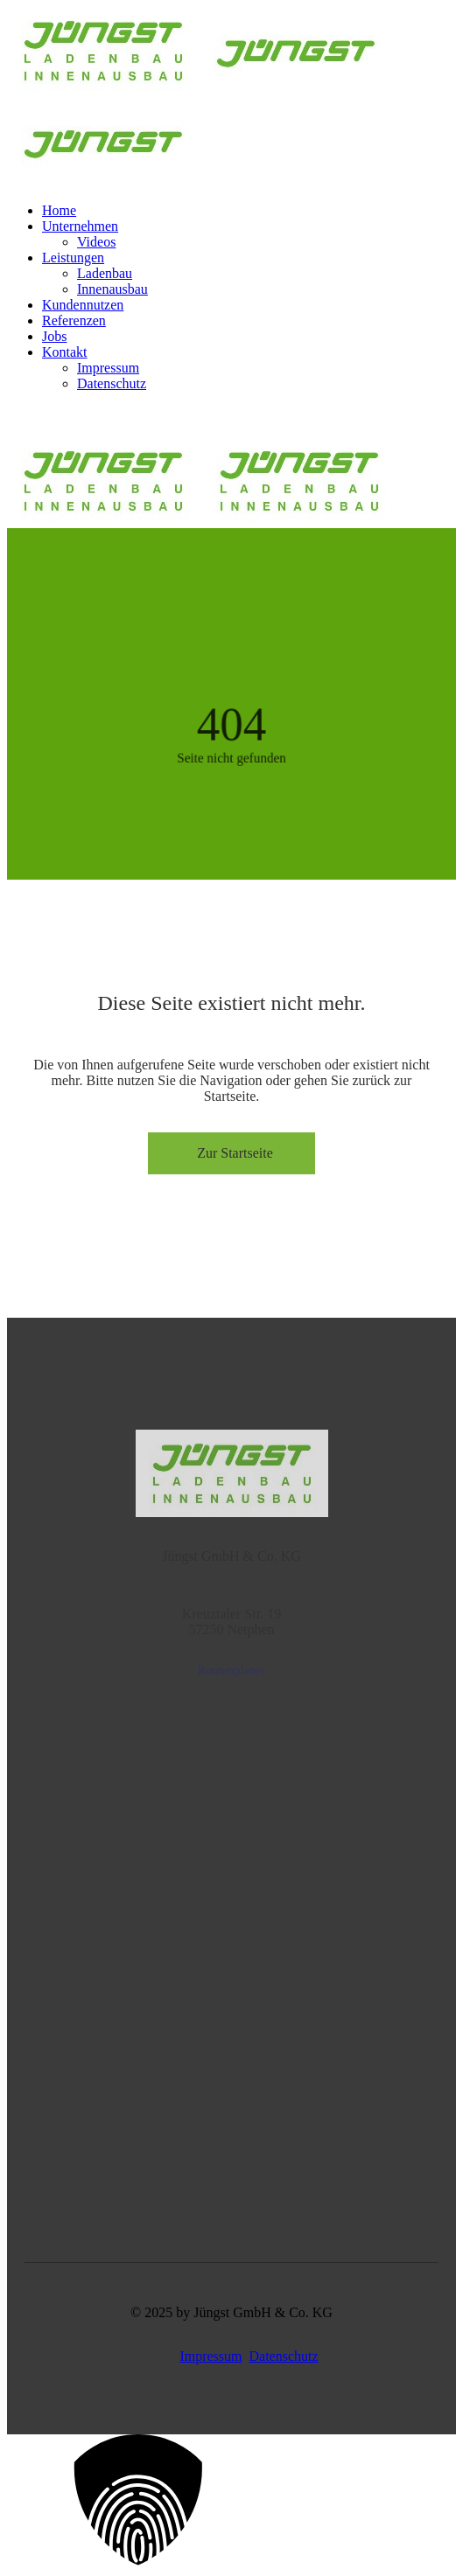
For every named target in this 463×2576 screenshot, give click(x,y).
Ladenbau (104, 273)
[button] (231, 2501)
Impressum (108, 367)
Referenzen (74, 320)
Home (59, 210)
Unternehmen (80, 226)
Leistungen (73, 257)
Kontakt (65, 352)
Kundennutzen (82, 304)
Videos (96, 241)
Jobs (54, 336)
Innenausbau (112, 289)
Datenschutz (111, 383)
